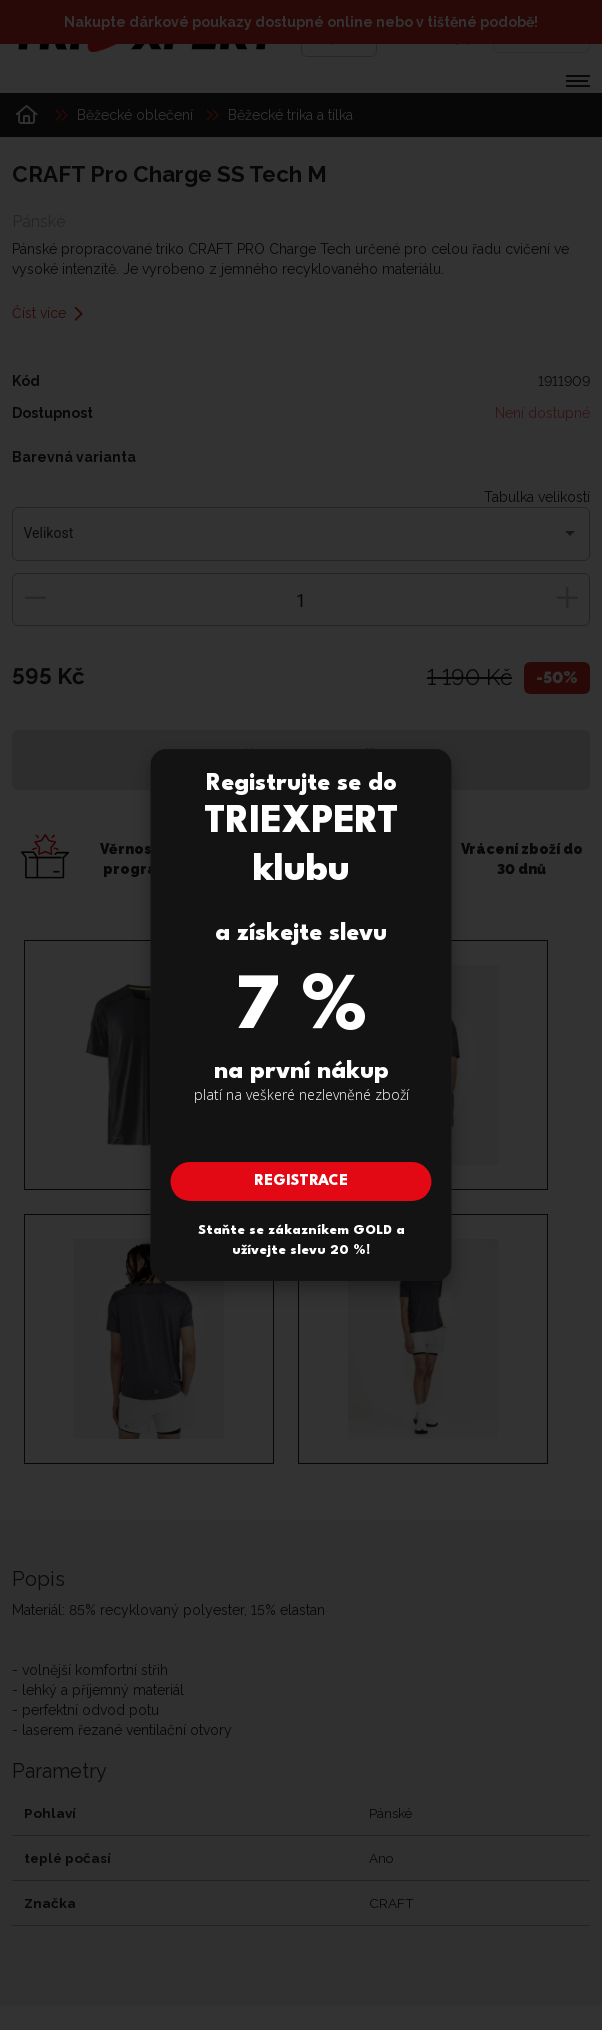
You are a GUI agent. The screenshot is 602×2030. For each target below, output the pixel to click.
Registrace (301, 1181)
